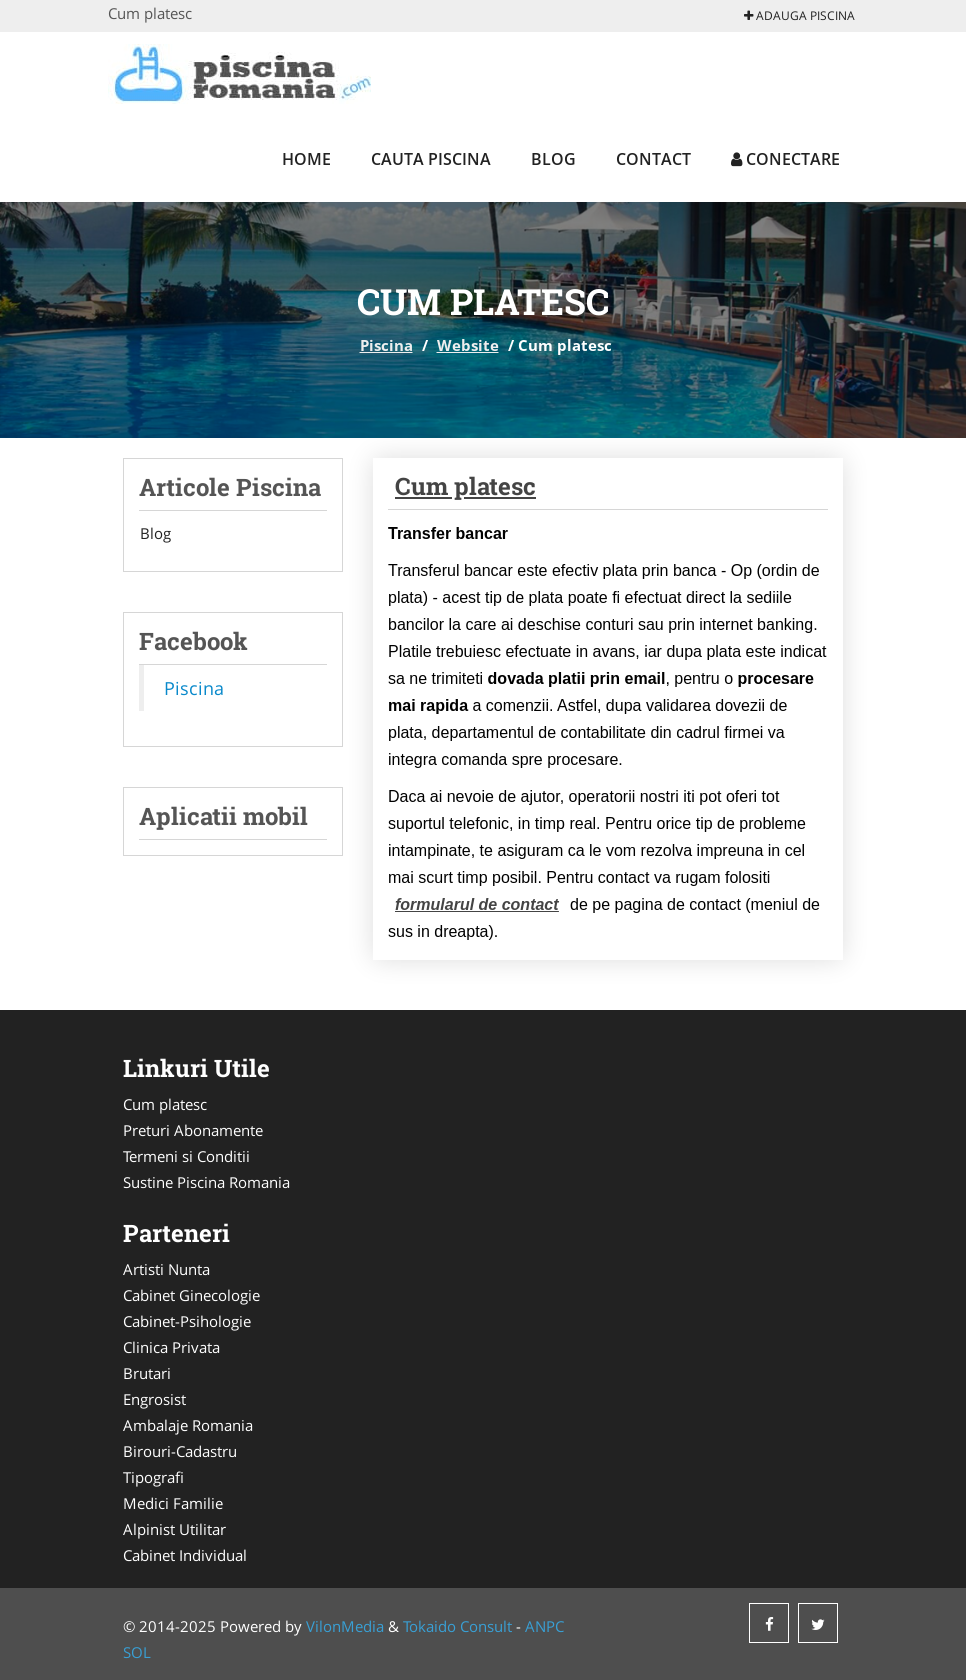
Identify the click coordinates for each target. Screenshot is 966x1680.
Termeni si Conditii (186, 1156)
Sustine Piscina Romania (206, 1182)
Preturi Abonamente (193, 1130)
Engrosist (154, 1399)
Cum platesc (465, 486)
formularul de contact (477, 904)
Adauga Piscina (799, 15)
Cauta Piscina (431, 159)
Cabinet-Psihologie (187, 1321)
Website (468, 345)
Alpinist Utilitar (174, 1529)
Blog (553, 159)
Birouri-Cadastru (180, 1451)
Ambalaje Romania (188, 1425)
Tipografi (153, 1477)
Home (306, 159)
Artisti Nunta (166, 1269)
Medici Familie (173, 1503)
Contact (653, 159)
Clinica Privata (171, 1347)
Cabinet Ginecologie (191, 1295)
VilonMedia (345, 1626)
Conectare (785, 159)
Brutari (147, 1373)
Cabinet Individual (185, 1555)
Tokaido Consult (457, 1626)
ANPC (544, 1626)
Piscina (386, 345)
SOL (137, 1652)
